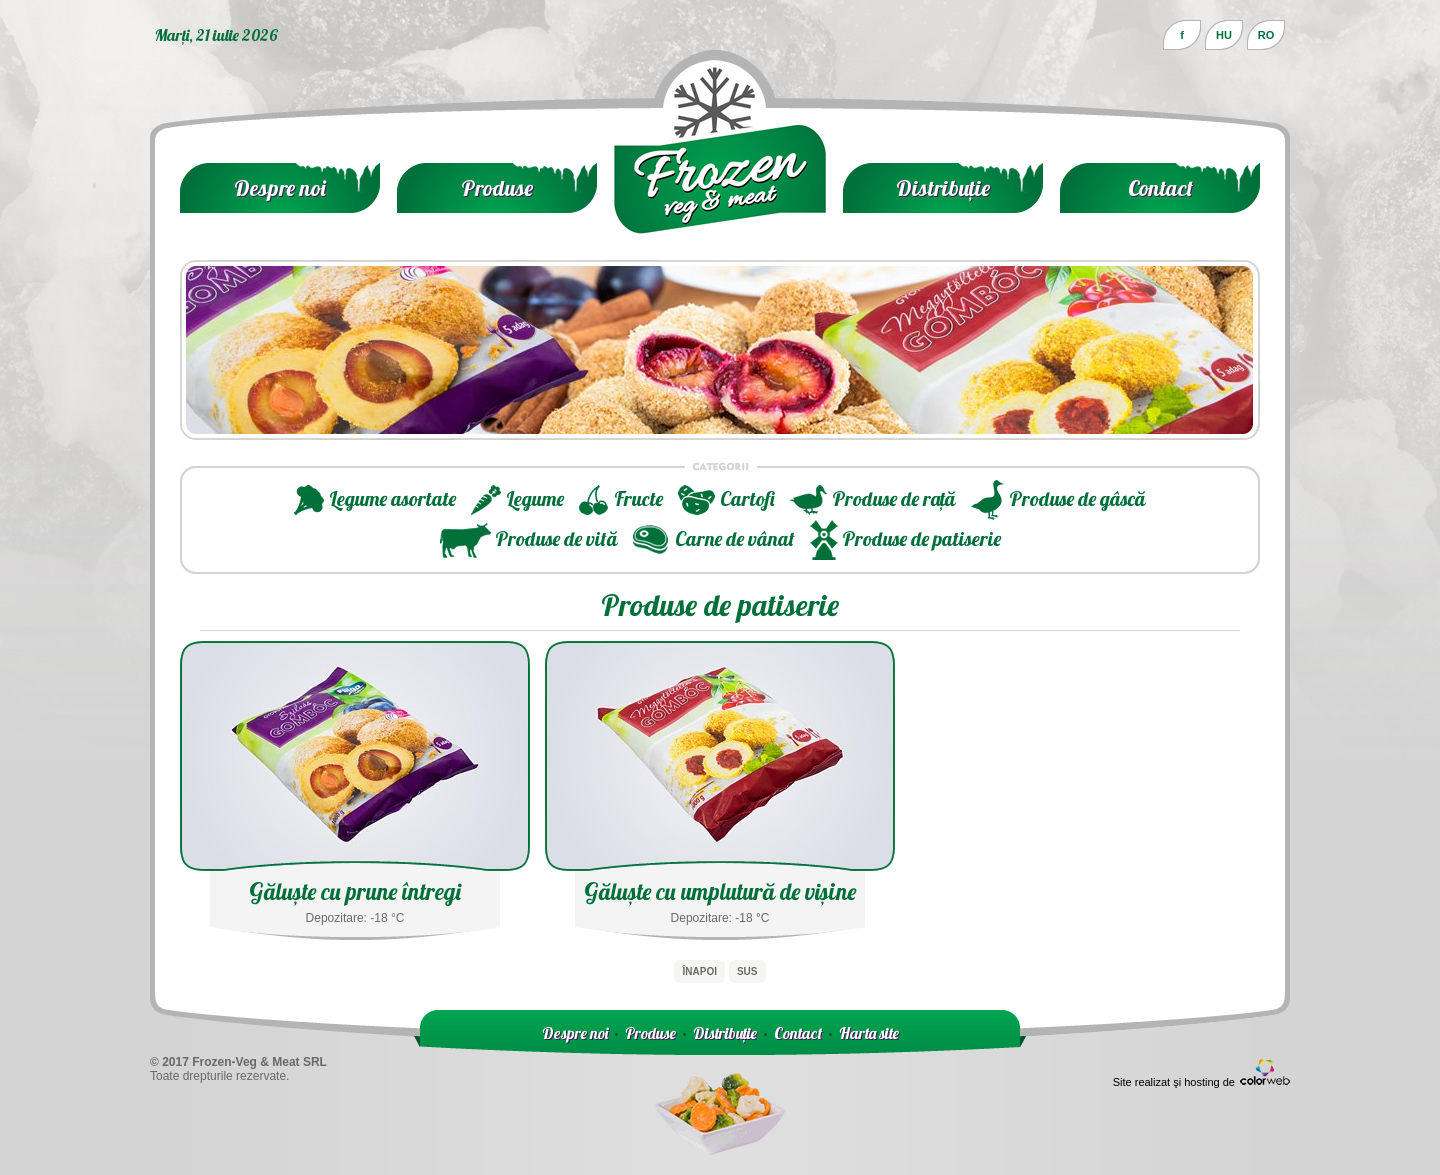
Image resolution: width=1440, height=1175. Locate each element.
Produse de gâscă (1077, 498)
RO (1266, 35)
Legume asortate (392, 498)
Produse (497, 188)
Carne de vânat (735, 538)
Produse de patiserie (921, 538)
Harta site (869, 1033)
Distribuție (943, 188)
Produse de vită (556, 538)
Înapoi (699, 971)
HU (1224, 35)
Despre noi (280, 188)
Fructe (638, 498)
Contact (1160, 188)
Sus (747, 971)
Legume (535, 498)
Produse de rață (894, 498)
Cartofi (747, 498)
